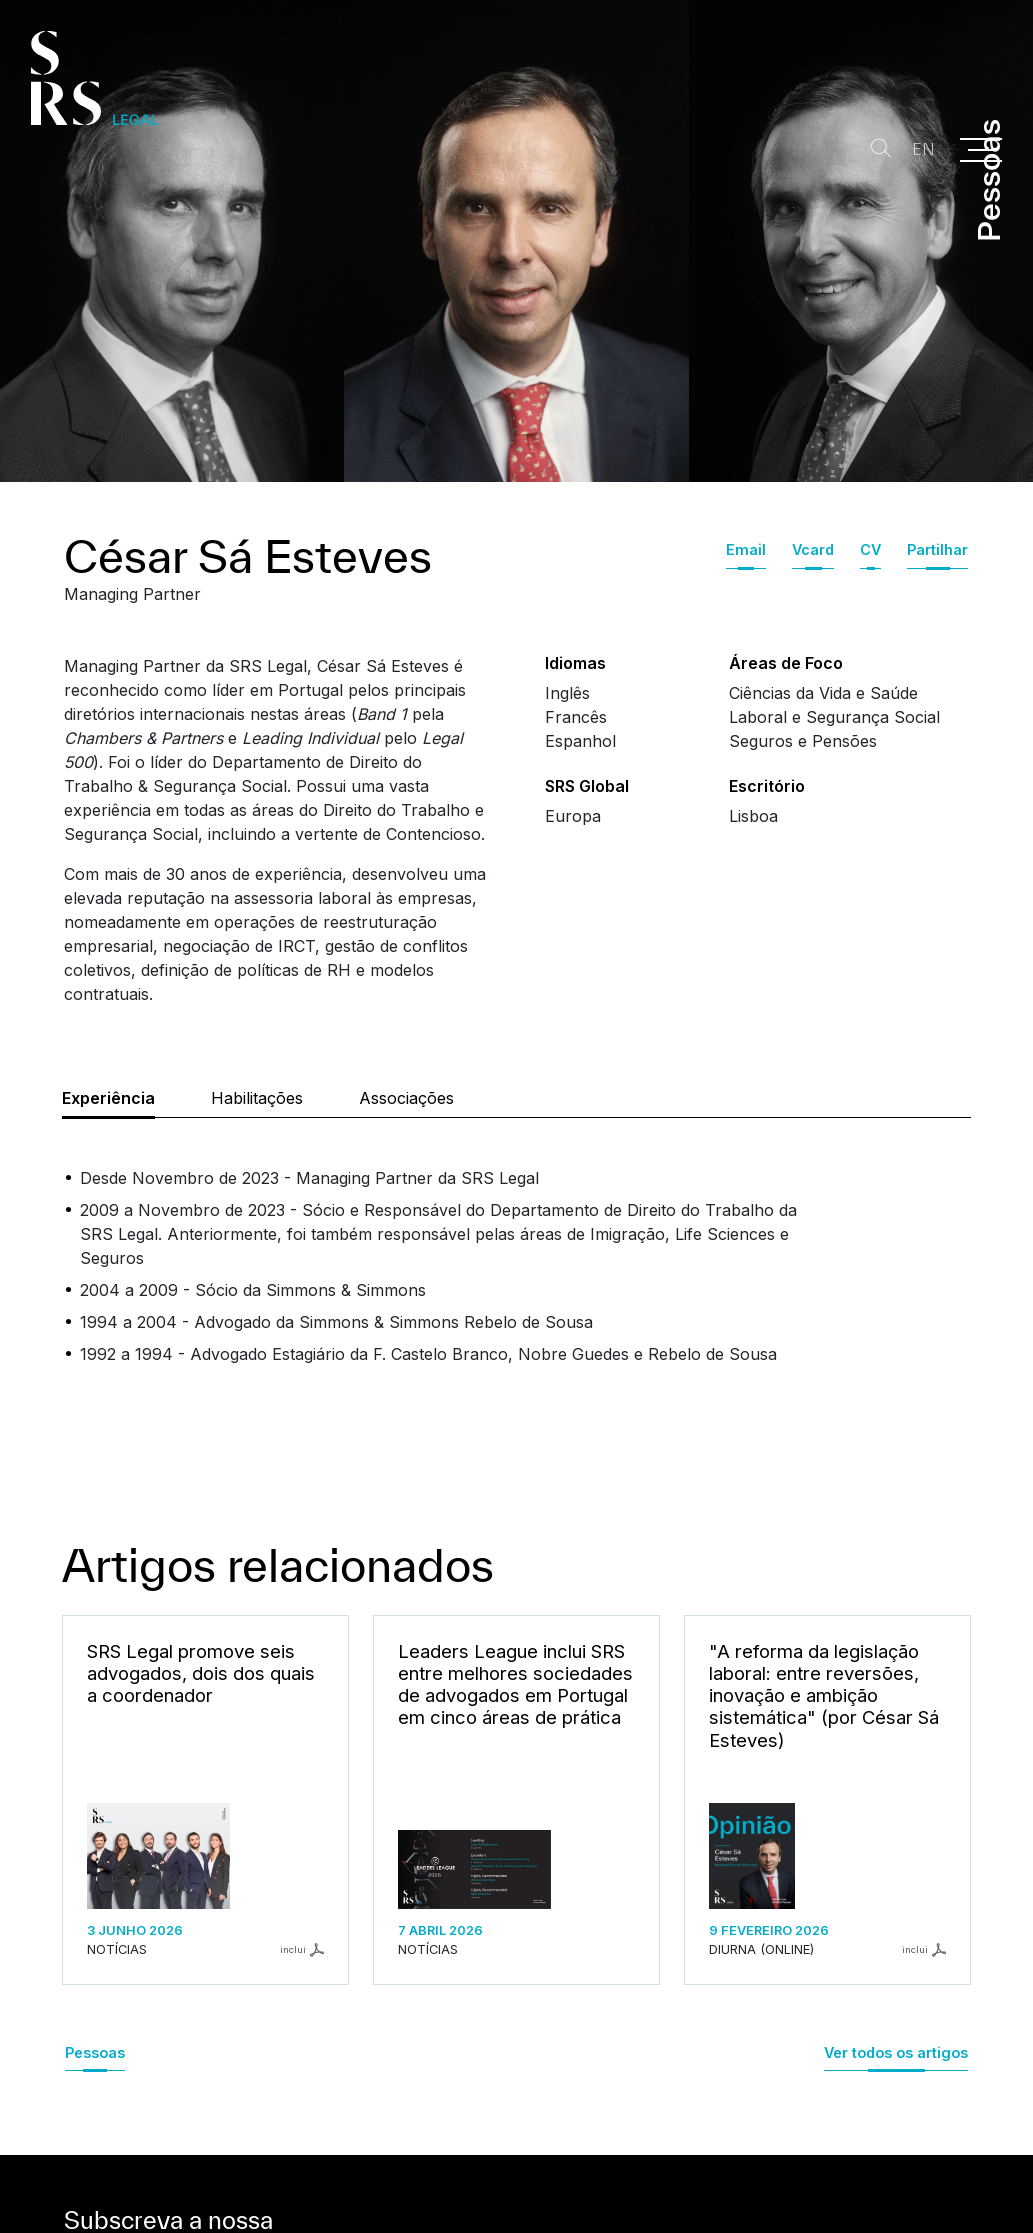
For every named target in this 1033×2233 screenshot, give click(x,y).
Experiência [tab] (108, 1098)
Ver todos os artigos (896, 2052)
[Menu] (981, 150)
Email (746, 549)
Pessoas (95, 2052)
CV (870, 549)
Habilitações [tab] (257, 1098)
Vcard (813, 549)
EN (917, 149)
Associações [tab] (406, 1098)
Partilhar (937, 549)
